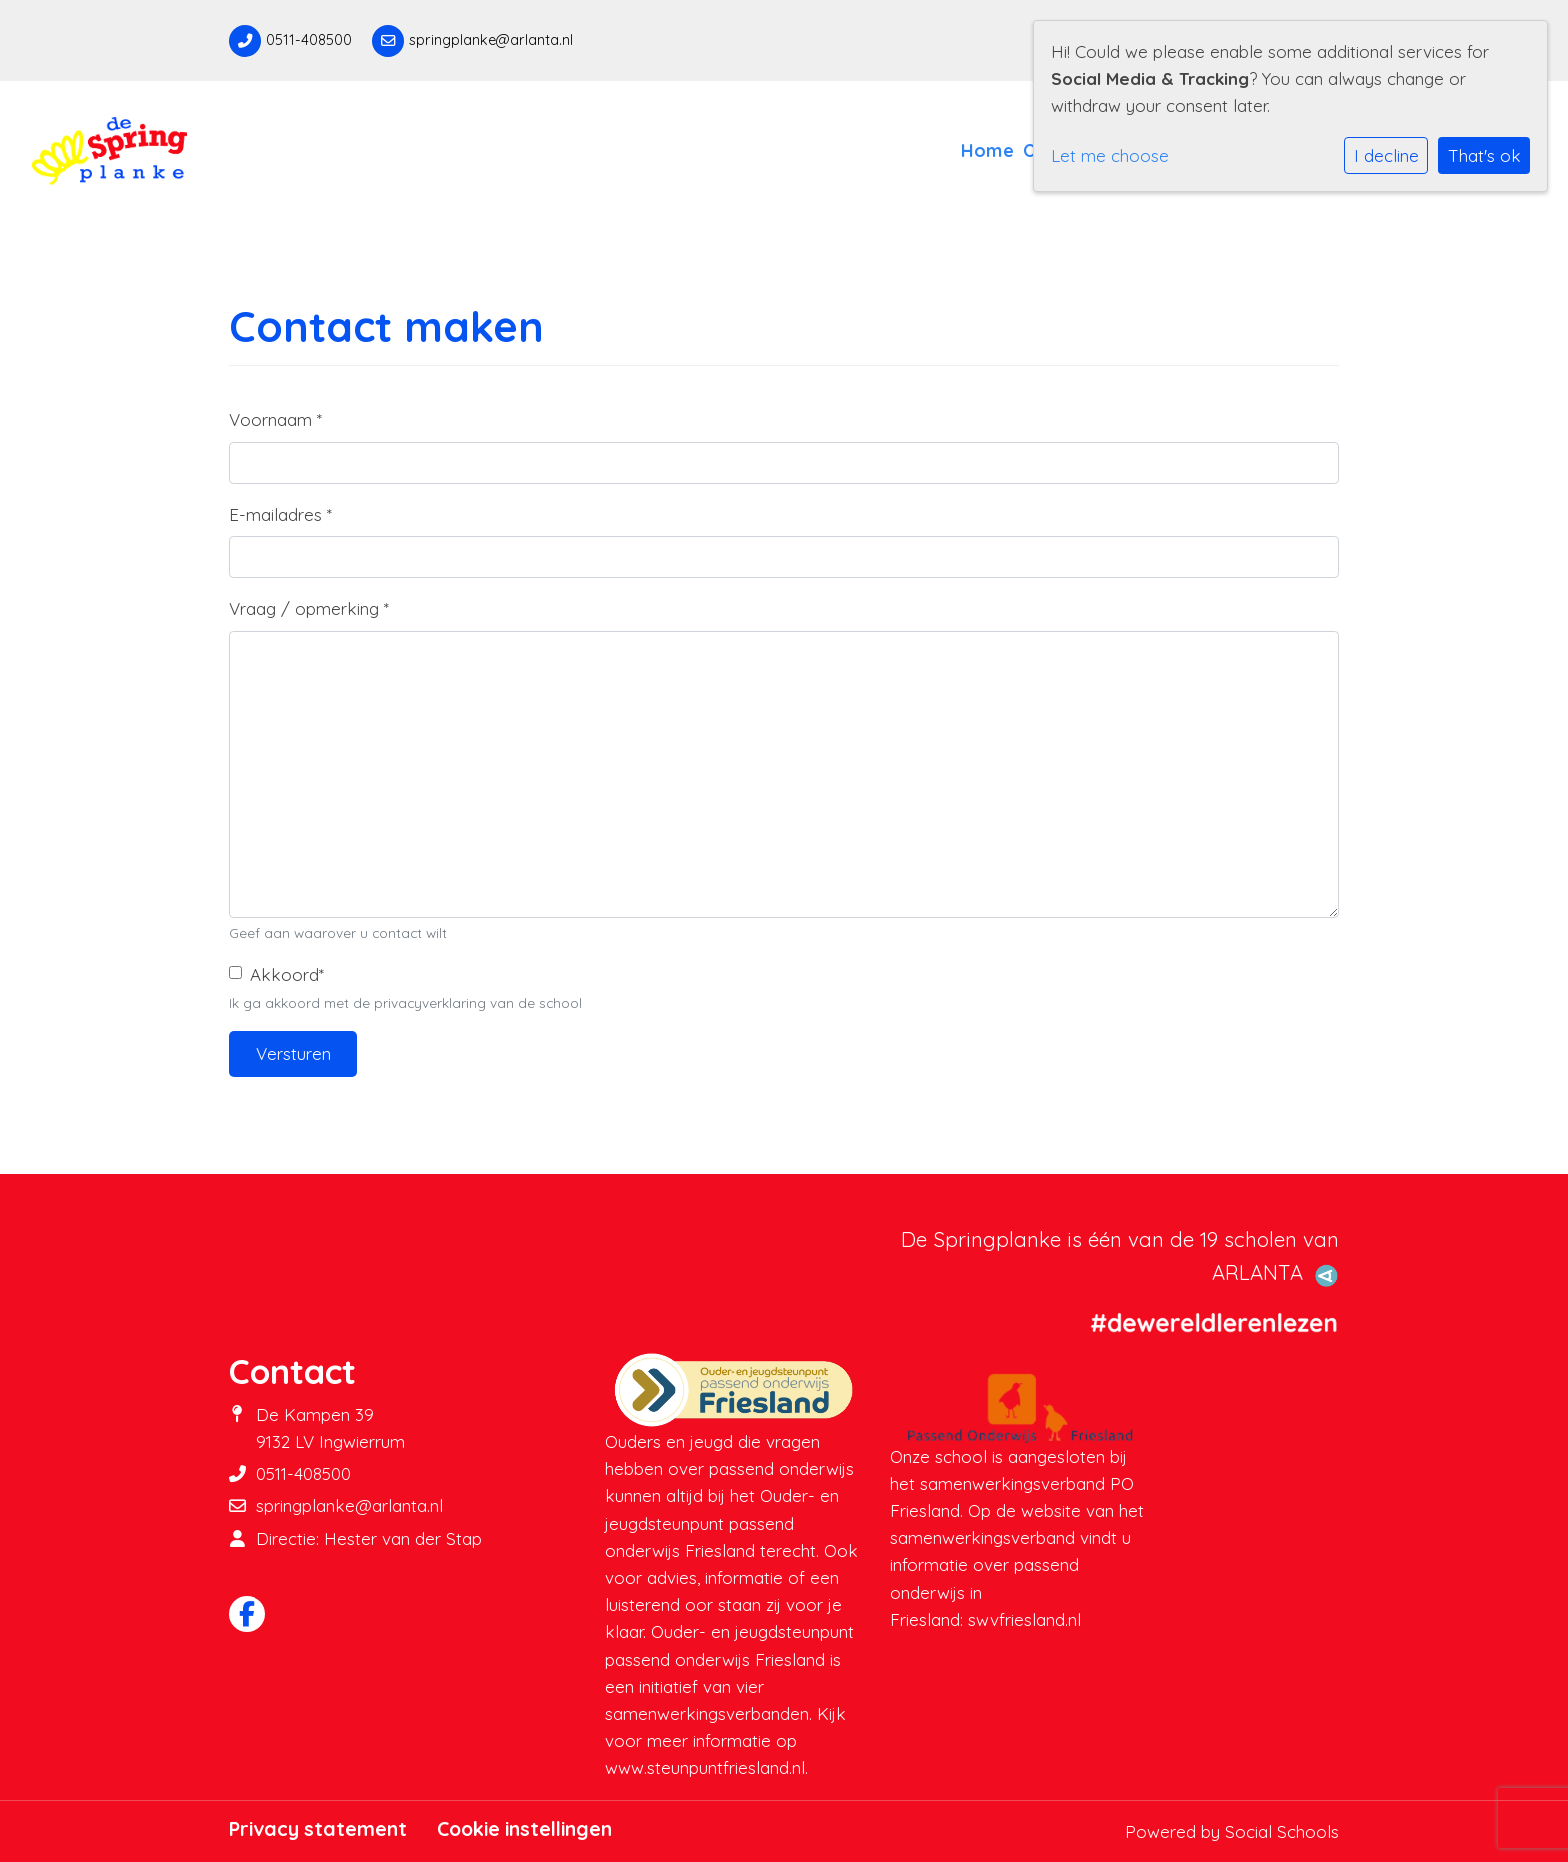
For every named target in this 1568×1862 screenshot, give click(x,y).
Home (987, 150)
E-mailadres (280, 514)
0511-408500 (309, 40)
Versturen (293, 1053)
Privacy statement (318, 1829)
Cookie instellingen (524, 1829)
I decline (1386, 155)
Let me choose (1110, 155)
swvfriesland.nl (1024, 1619)
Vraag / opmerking (309, 608)
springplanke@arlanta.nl (491, 40)
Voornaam (275, 419)
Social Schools (1282, 1831)
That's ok (1484, 155)
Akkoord (287, 974)
